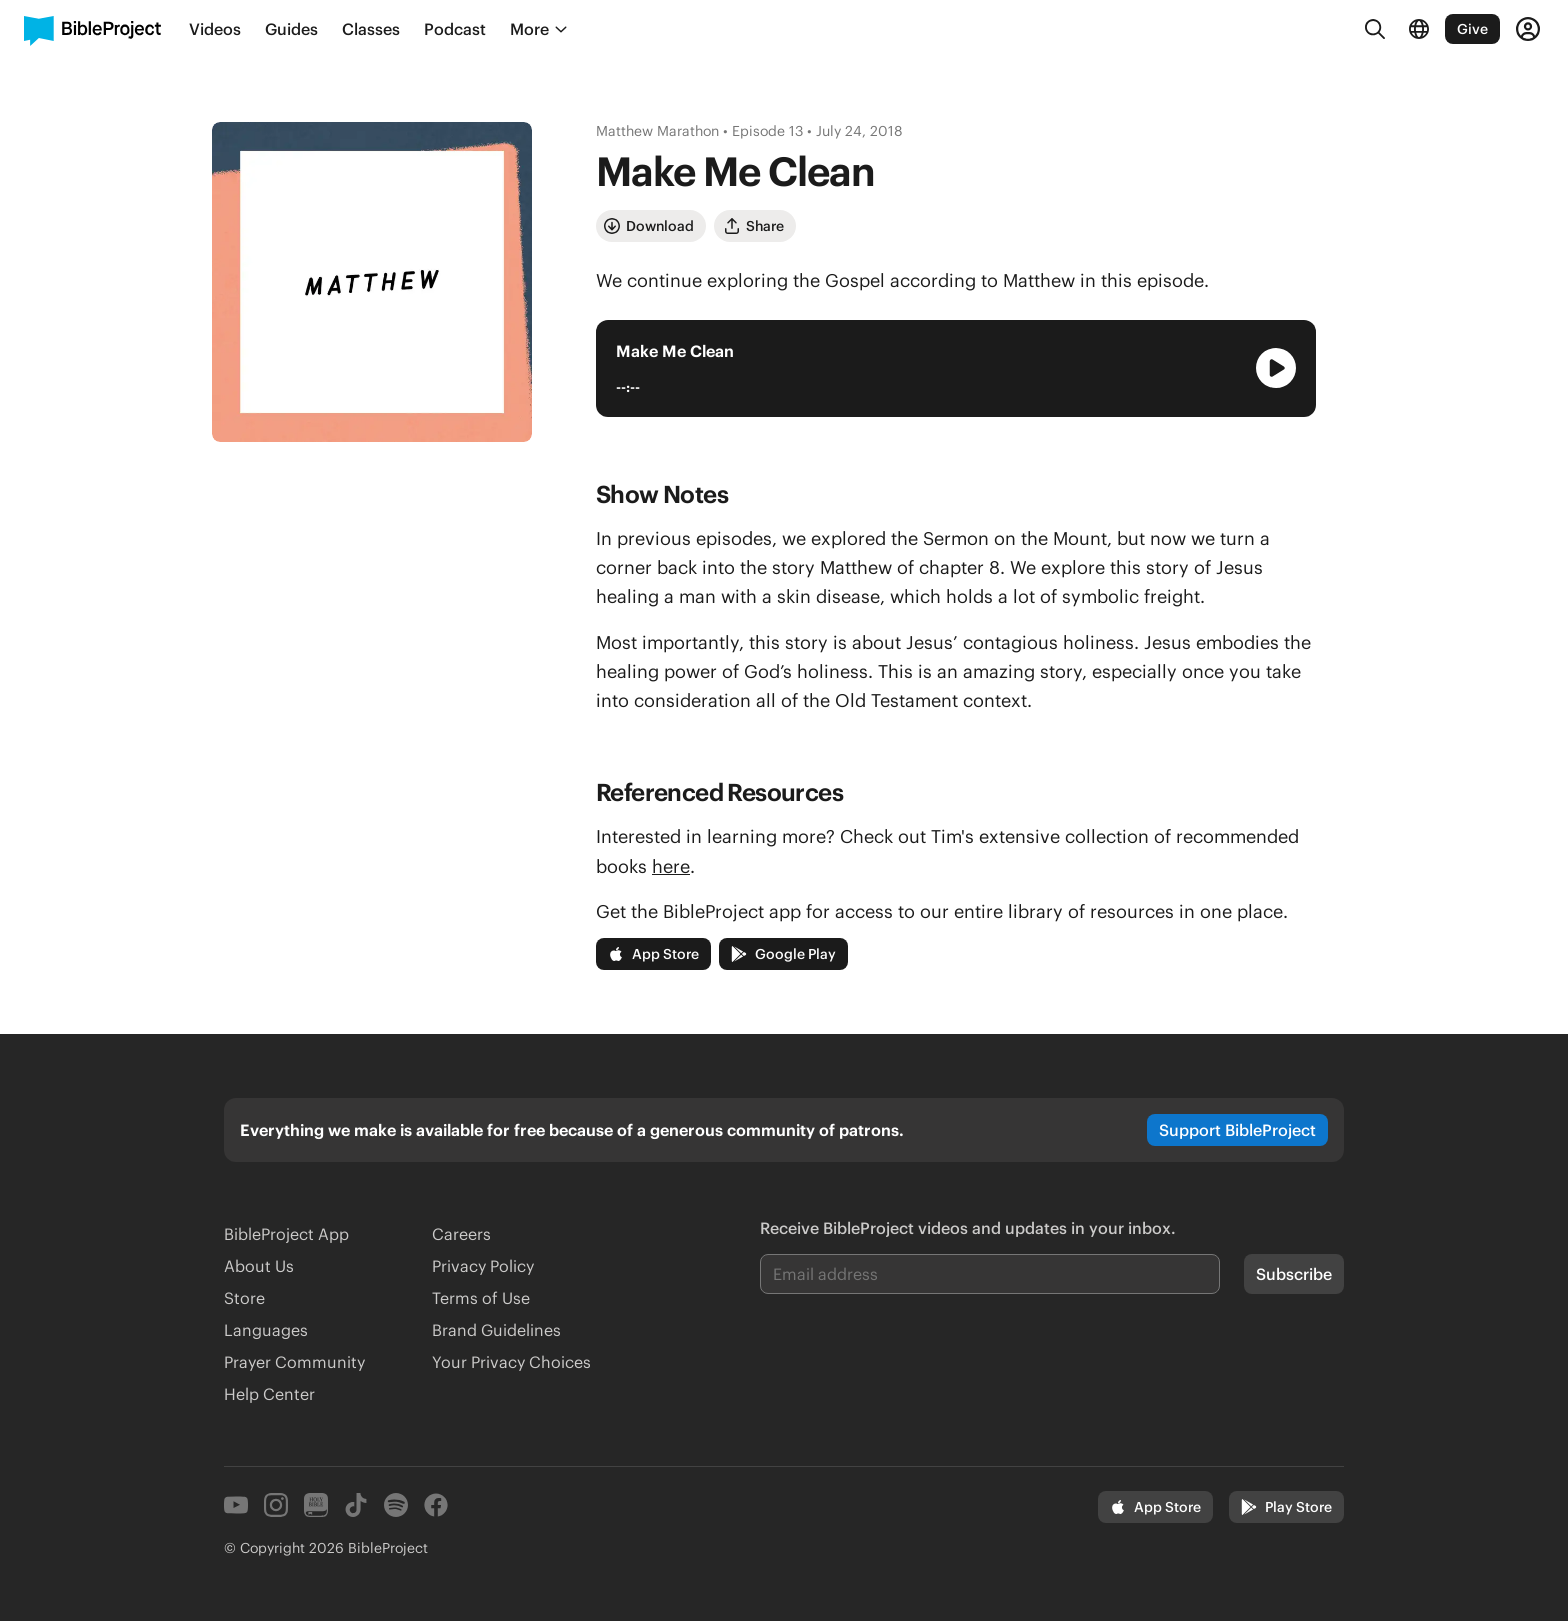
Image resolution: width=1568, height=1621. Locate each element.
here (671, 866)
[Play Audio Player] (1276, 368)
